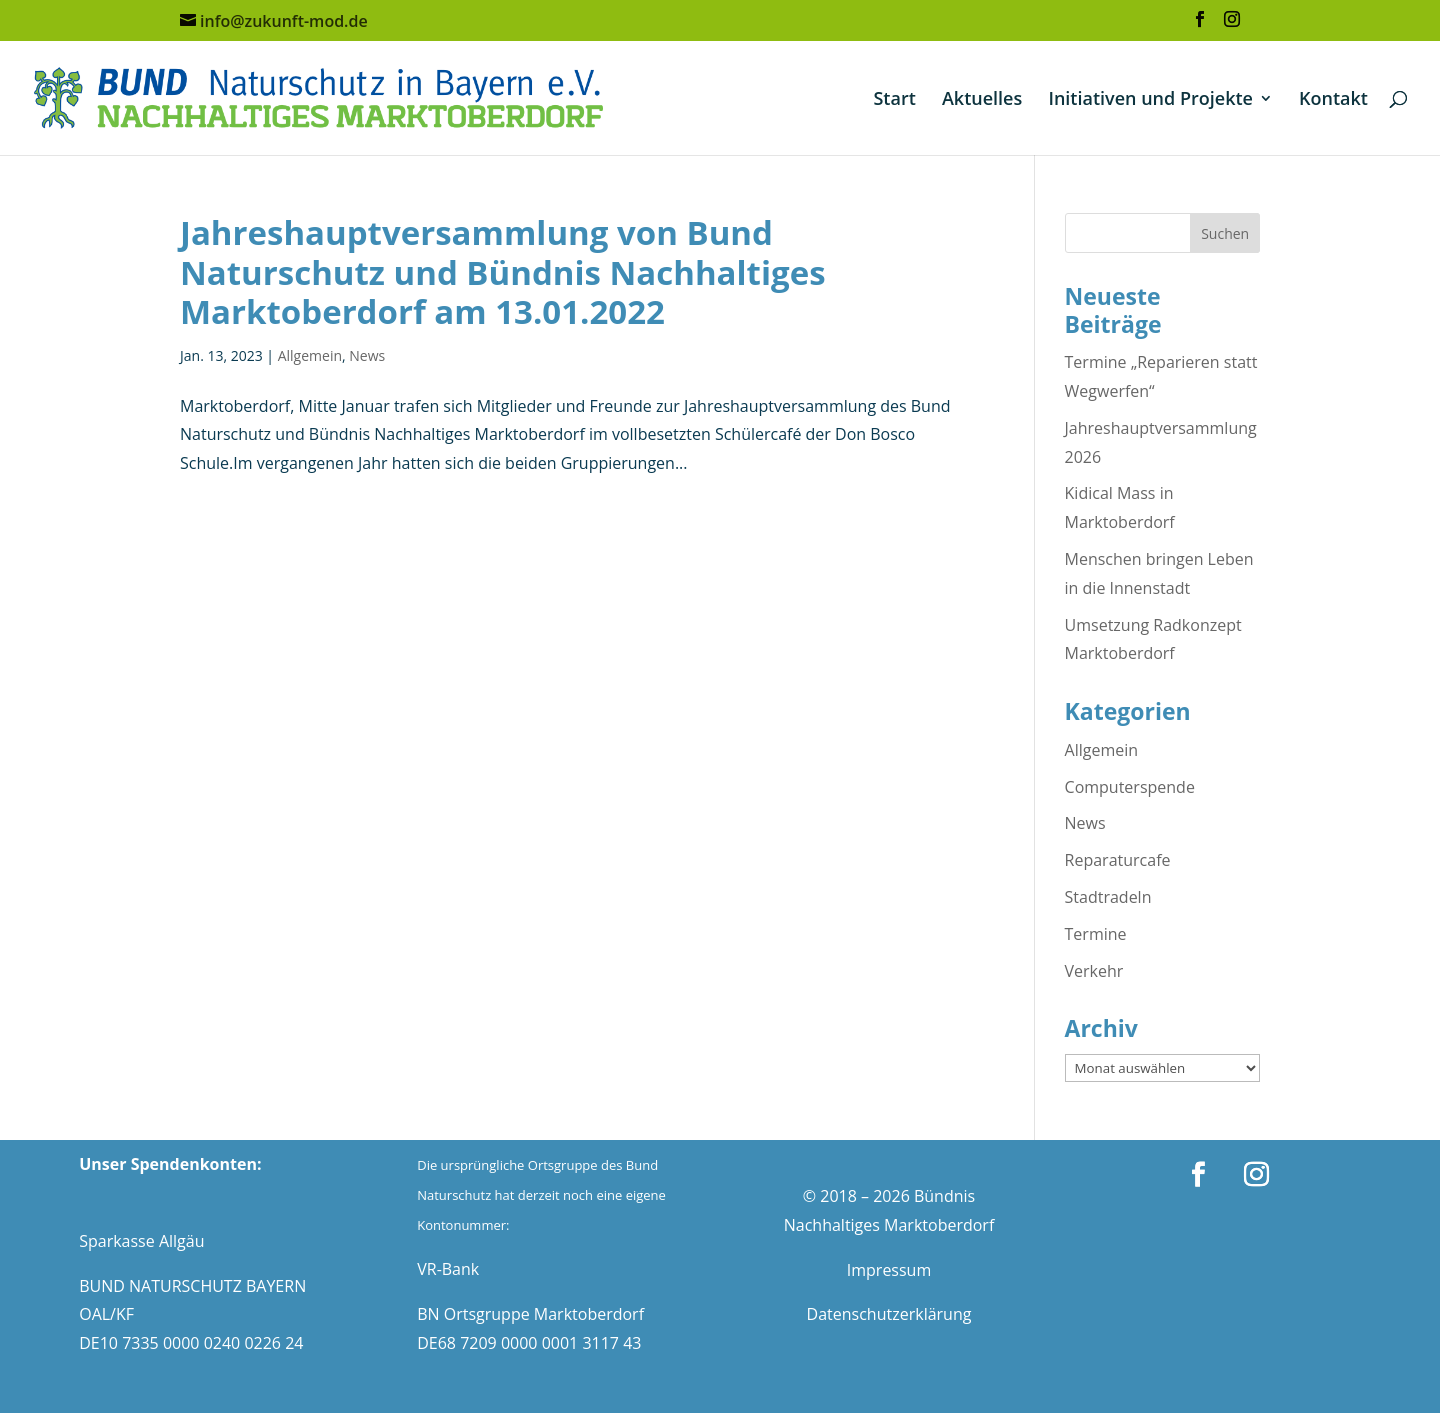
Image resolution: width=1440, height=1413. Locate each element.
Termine (1096, 934)
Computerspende (1130, 787)
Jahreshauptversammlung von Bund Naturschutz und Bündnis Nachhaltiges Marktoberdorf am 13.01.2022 (503, 272)
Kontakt (1333, 100)
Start (894, 100)
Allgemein (310, 355)
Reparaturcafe (1118, 860)
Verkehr (1094, 971)
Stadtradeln (1108, 897)
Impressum (889, 1270)
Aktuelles (982, 100)
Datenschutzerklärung (889, 1314)
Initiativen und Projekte (1150, 100)
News (367, 355)
